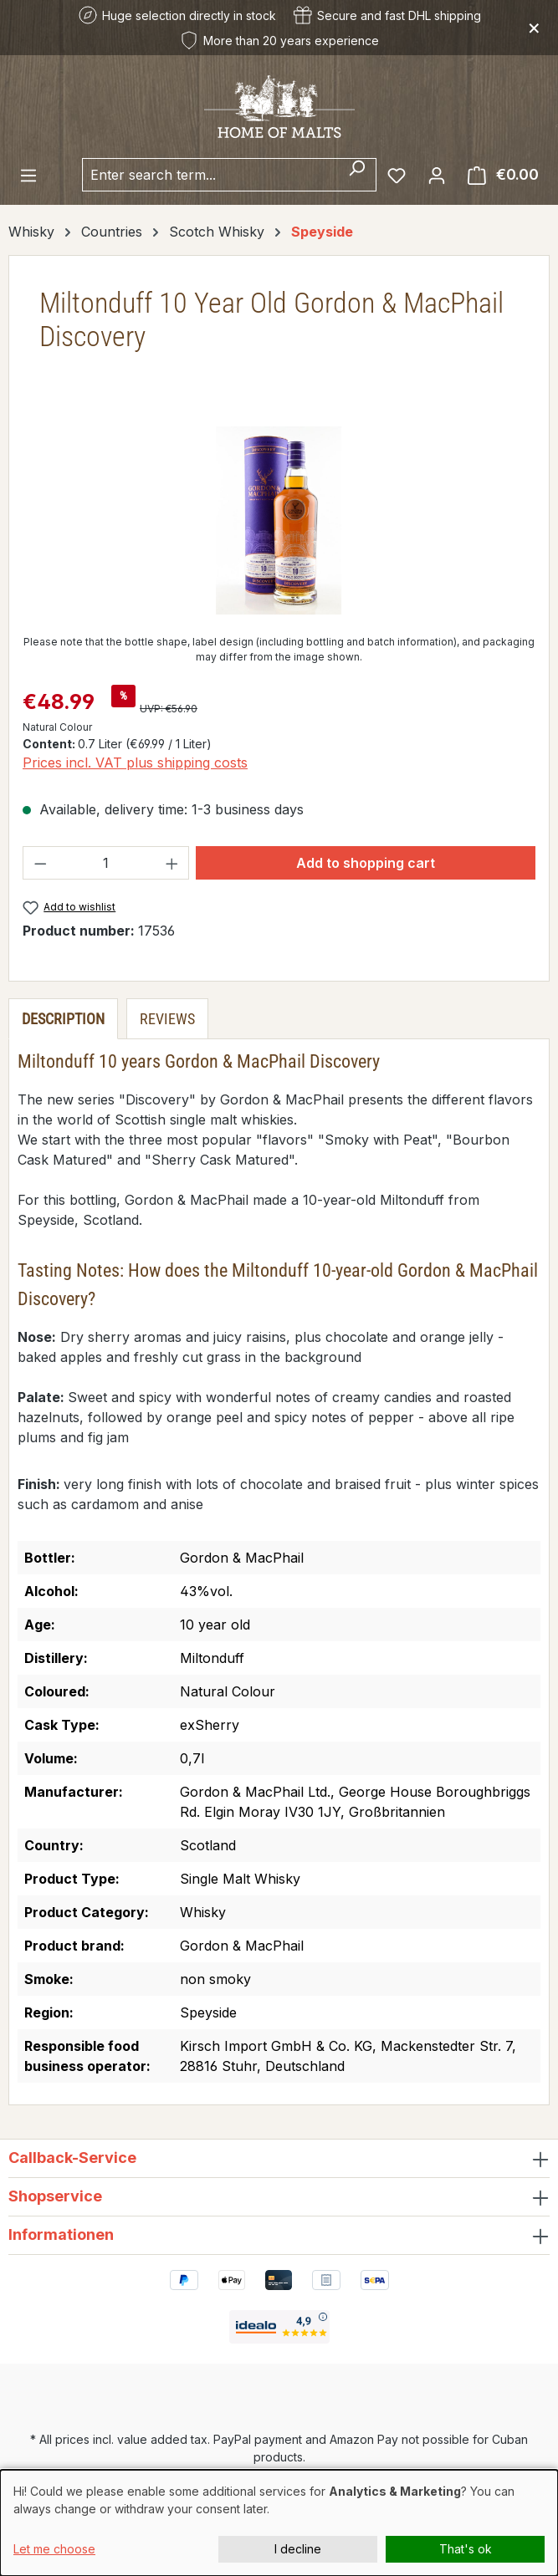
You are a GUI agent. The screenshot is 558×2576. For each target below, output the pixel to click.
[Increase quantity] (172, 863)
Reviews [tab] (167, 1019)
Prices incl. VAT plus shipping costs (135, 762)
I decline (297, 2549)
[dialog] (279, 2523)
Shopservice (55, 2196)
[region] (279, 520)
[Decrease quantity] (40, 863)
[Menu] (28, 174)
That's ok (465, 2549)
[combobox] (210, 174)
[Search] (356, 174)
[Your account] (437, 174)
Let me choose (54, 2549)
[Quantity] (106, 863)
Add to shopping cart (365, 862)
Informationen (61, 2234)
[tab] (63, 1018)
